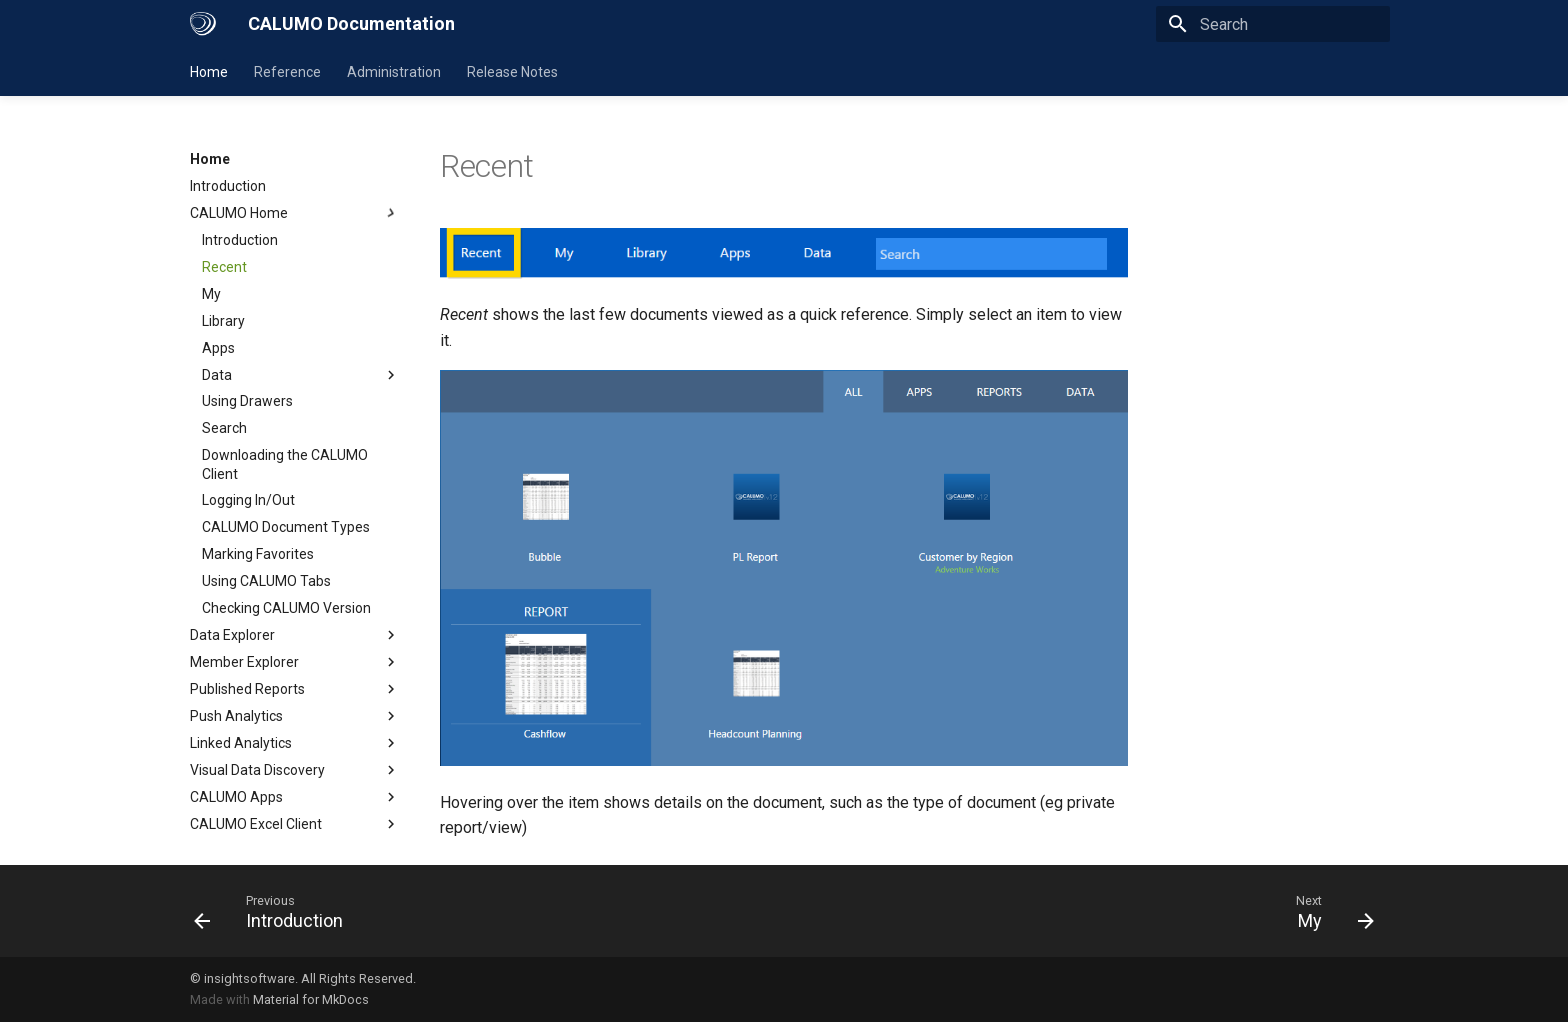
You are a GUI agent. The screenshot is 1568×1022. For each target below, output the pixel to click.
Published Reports (295, 689)
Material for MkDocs (311, 999)
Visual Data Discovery (295, 770)
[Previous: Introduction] (275, 911)
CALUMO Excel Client (295, 824)
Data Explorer (295, 635)
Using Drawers (247, 401)
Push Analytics (295, 716)
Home (209, 72)
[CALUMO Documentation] (203, 24)
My (211, 294)
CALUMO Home (295, 213)
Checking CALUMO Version (286, 608)
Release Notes (512, 72)
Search (224, 428)
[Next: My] (1329, 911)
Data (301, 375)
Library (223, 321)
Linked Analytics (295, 743)
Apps (218, 348)
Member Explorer (295, 662)
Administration (394, 72)
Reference (287, 72)
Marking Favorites (258, 554)
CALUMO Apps (295, 797)
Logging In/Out (248, 500)
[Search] (1273, 24)
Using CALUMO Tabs (266, 581)
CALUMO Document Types (286, 527)
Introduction (228, 186)
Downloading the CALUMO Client (285, 464)
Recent (224, 267)
